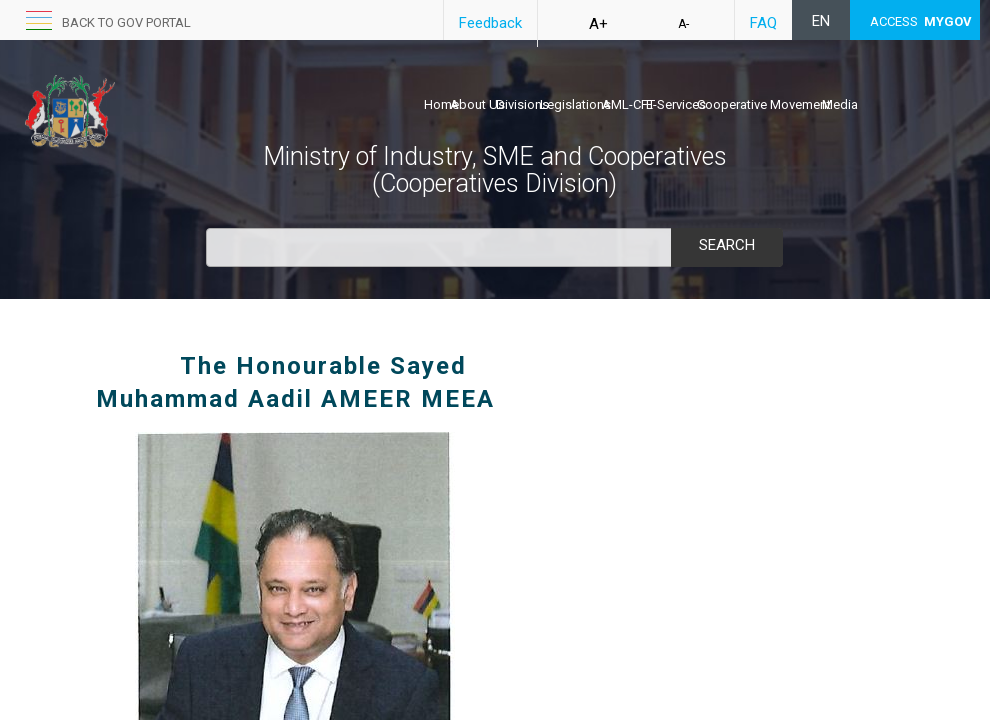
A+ (598, 24)
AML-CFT (628, 104)
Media (840, 104)
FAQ (763, 23)
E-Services (676, 104)
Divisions (522, 104)
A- (683, 24)
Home (441, 104)
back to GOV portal (126, 22)
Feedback (490, 23)
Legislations (575, 104)
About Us (477, 104)
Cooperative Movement (764, 104)
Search (727, 245)
